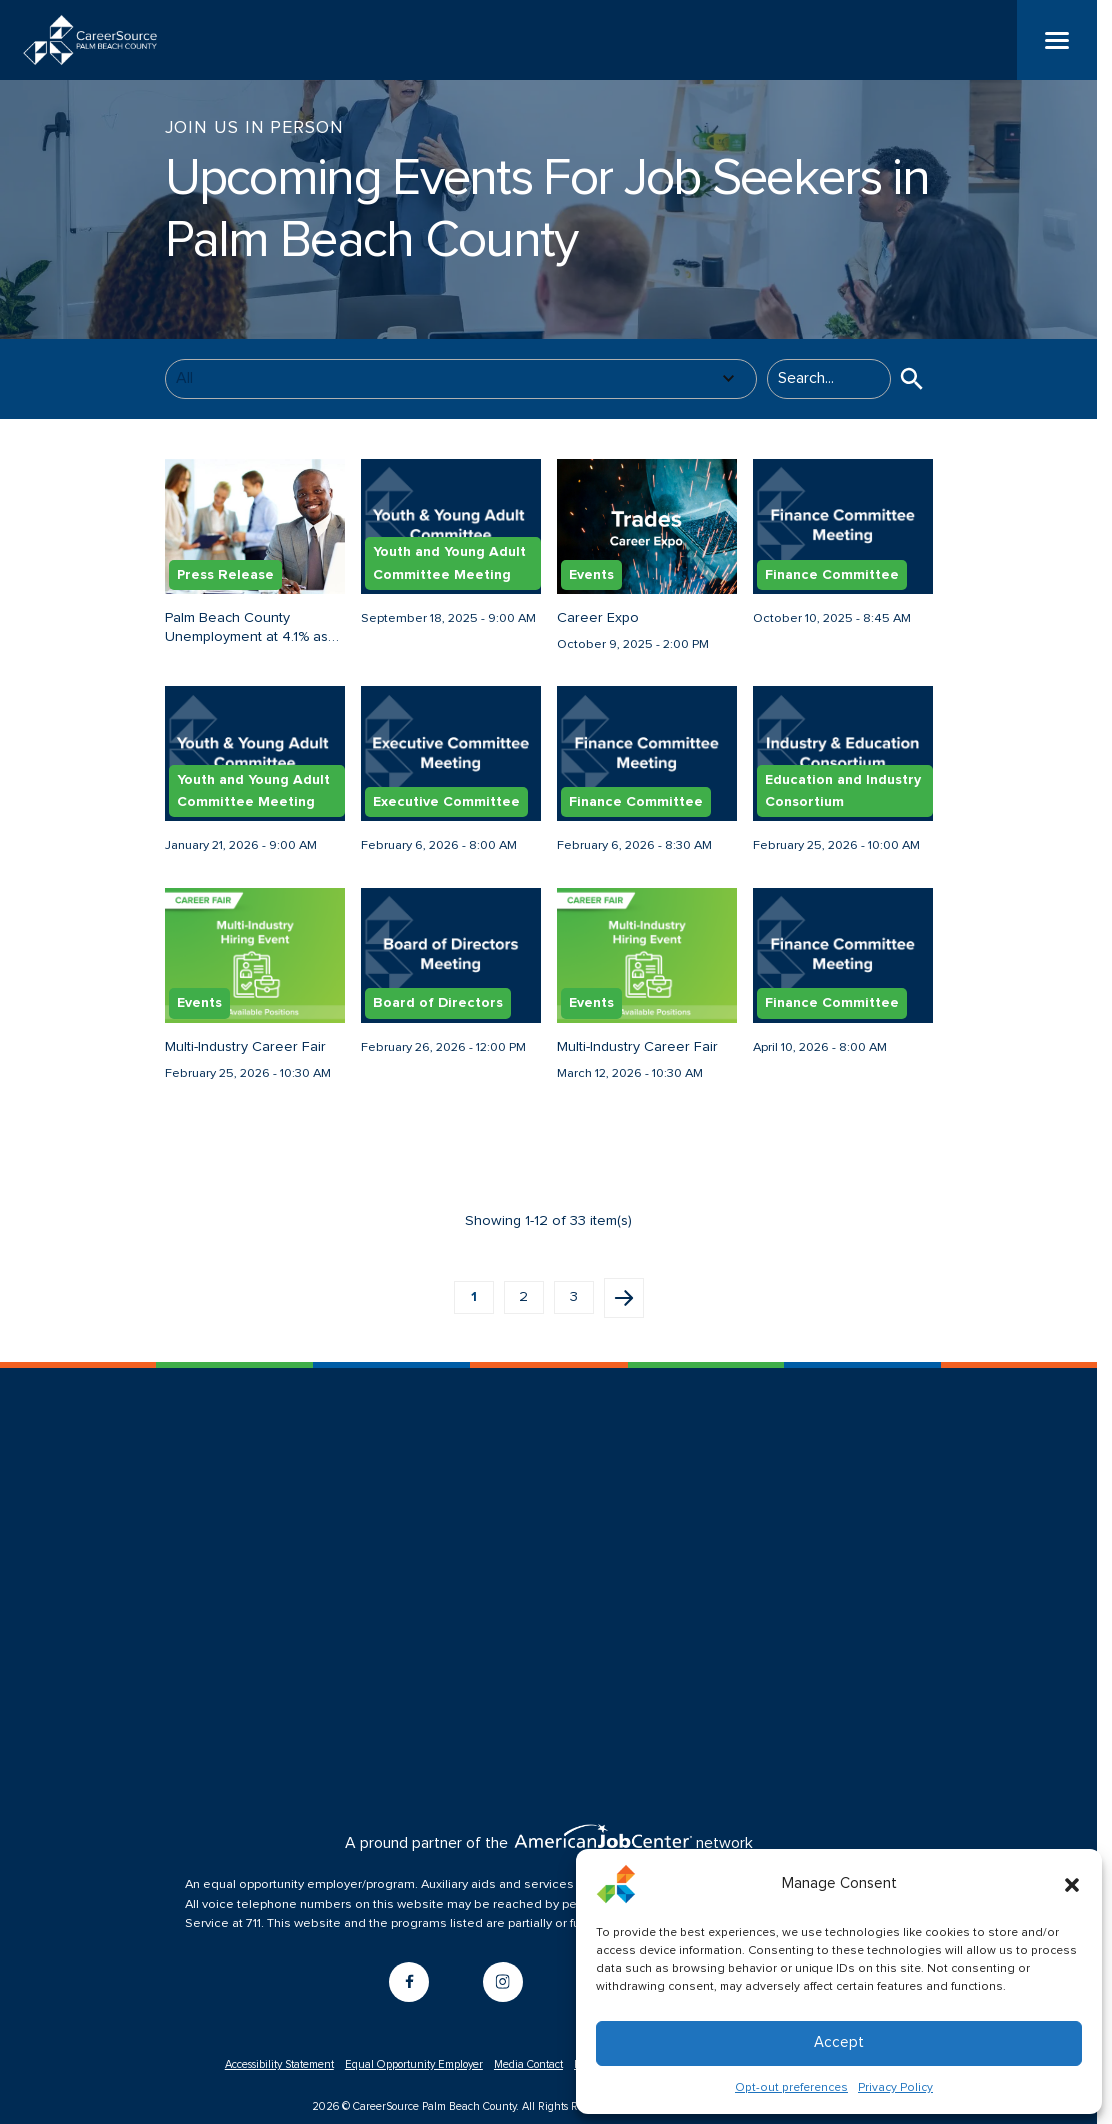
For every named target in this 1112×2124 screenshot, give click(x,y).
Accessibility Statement (279, 2076)
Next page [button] (624, 1310)
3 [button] (574, 1309)
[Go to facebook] (409, 1994)
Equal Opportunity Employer (414, 2076)
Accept (839, 2042)
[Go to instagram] (503, 1994)
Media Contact (528, 2076)
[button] (1072, 1884)
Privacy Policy (895, 2088)
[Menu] (1057, 40)
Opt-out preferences (791, 2088)
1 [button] (474, 1309)
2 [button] (523, 1309)
